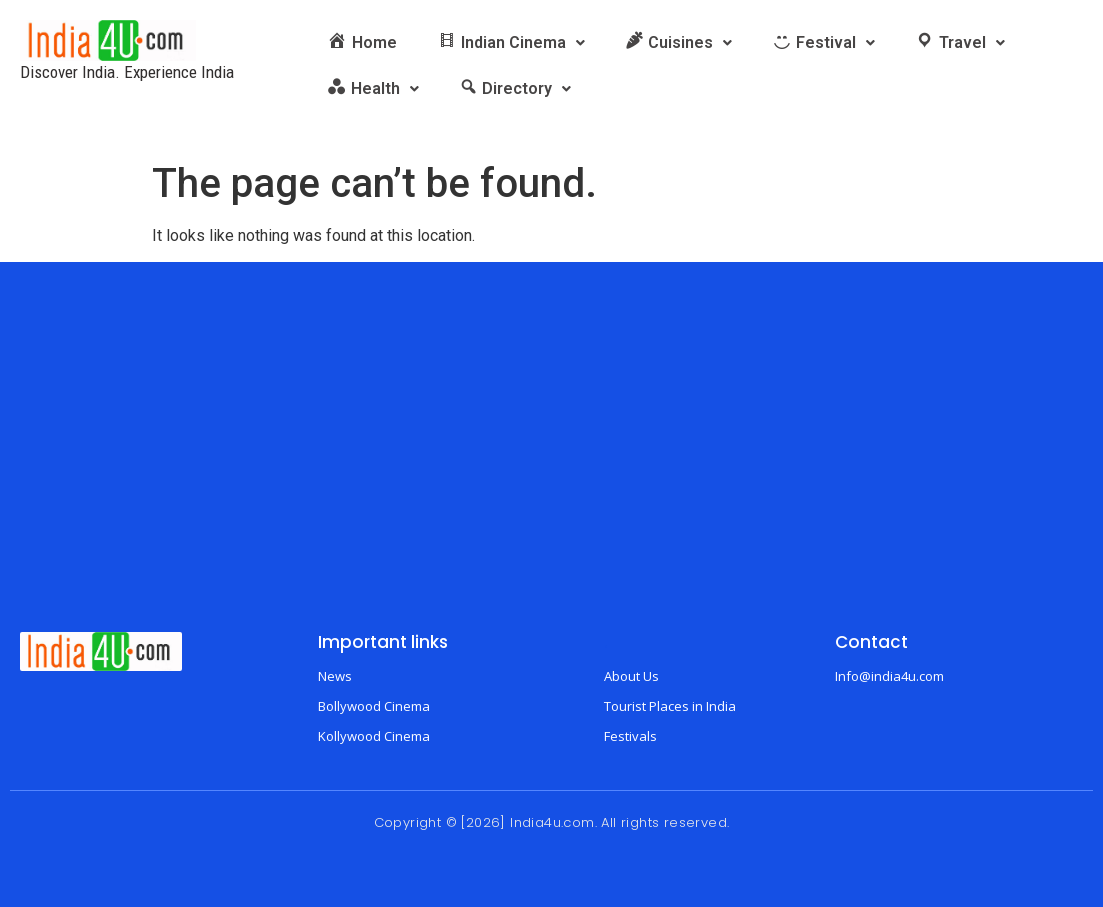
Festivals (630, 736)
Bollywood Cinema (374, 706)
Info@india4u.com (889, 676)
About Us (631, 676)
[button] (511, 43)
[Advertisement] (552, 462)
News (335, 676)
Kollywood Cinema (374, 736)
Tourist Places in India (670, 706)
